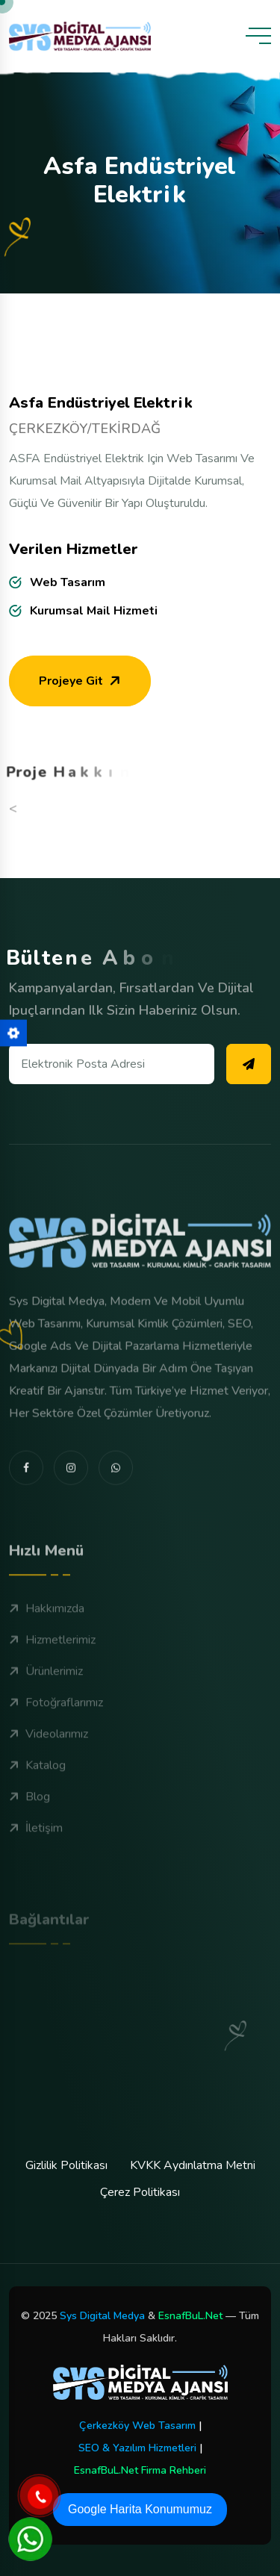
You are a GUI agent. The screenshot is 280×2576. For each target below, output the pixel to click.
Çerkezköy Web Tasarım (137, 2425)
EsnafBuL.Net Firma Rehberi (140, 2470)
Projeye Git (81, 687)
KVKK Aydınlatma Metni (192, 2165)
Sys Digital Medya (102, 2316)
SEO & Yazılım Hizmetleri (137, 2448)
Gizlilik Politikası (66, 2165)
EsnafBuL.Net (190, 2316)
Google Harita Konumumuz (140, 2509)
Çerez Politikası (140, 2192)
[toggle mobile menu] (258, 36)
